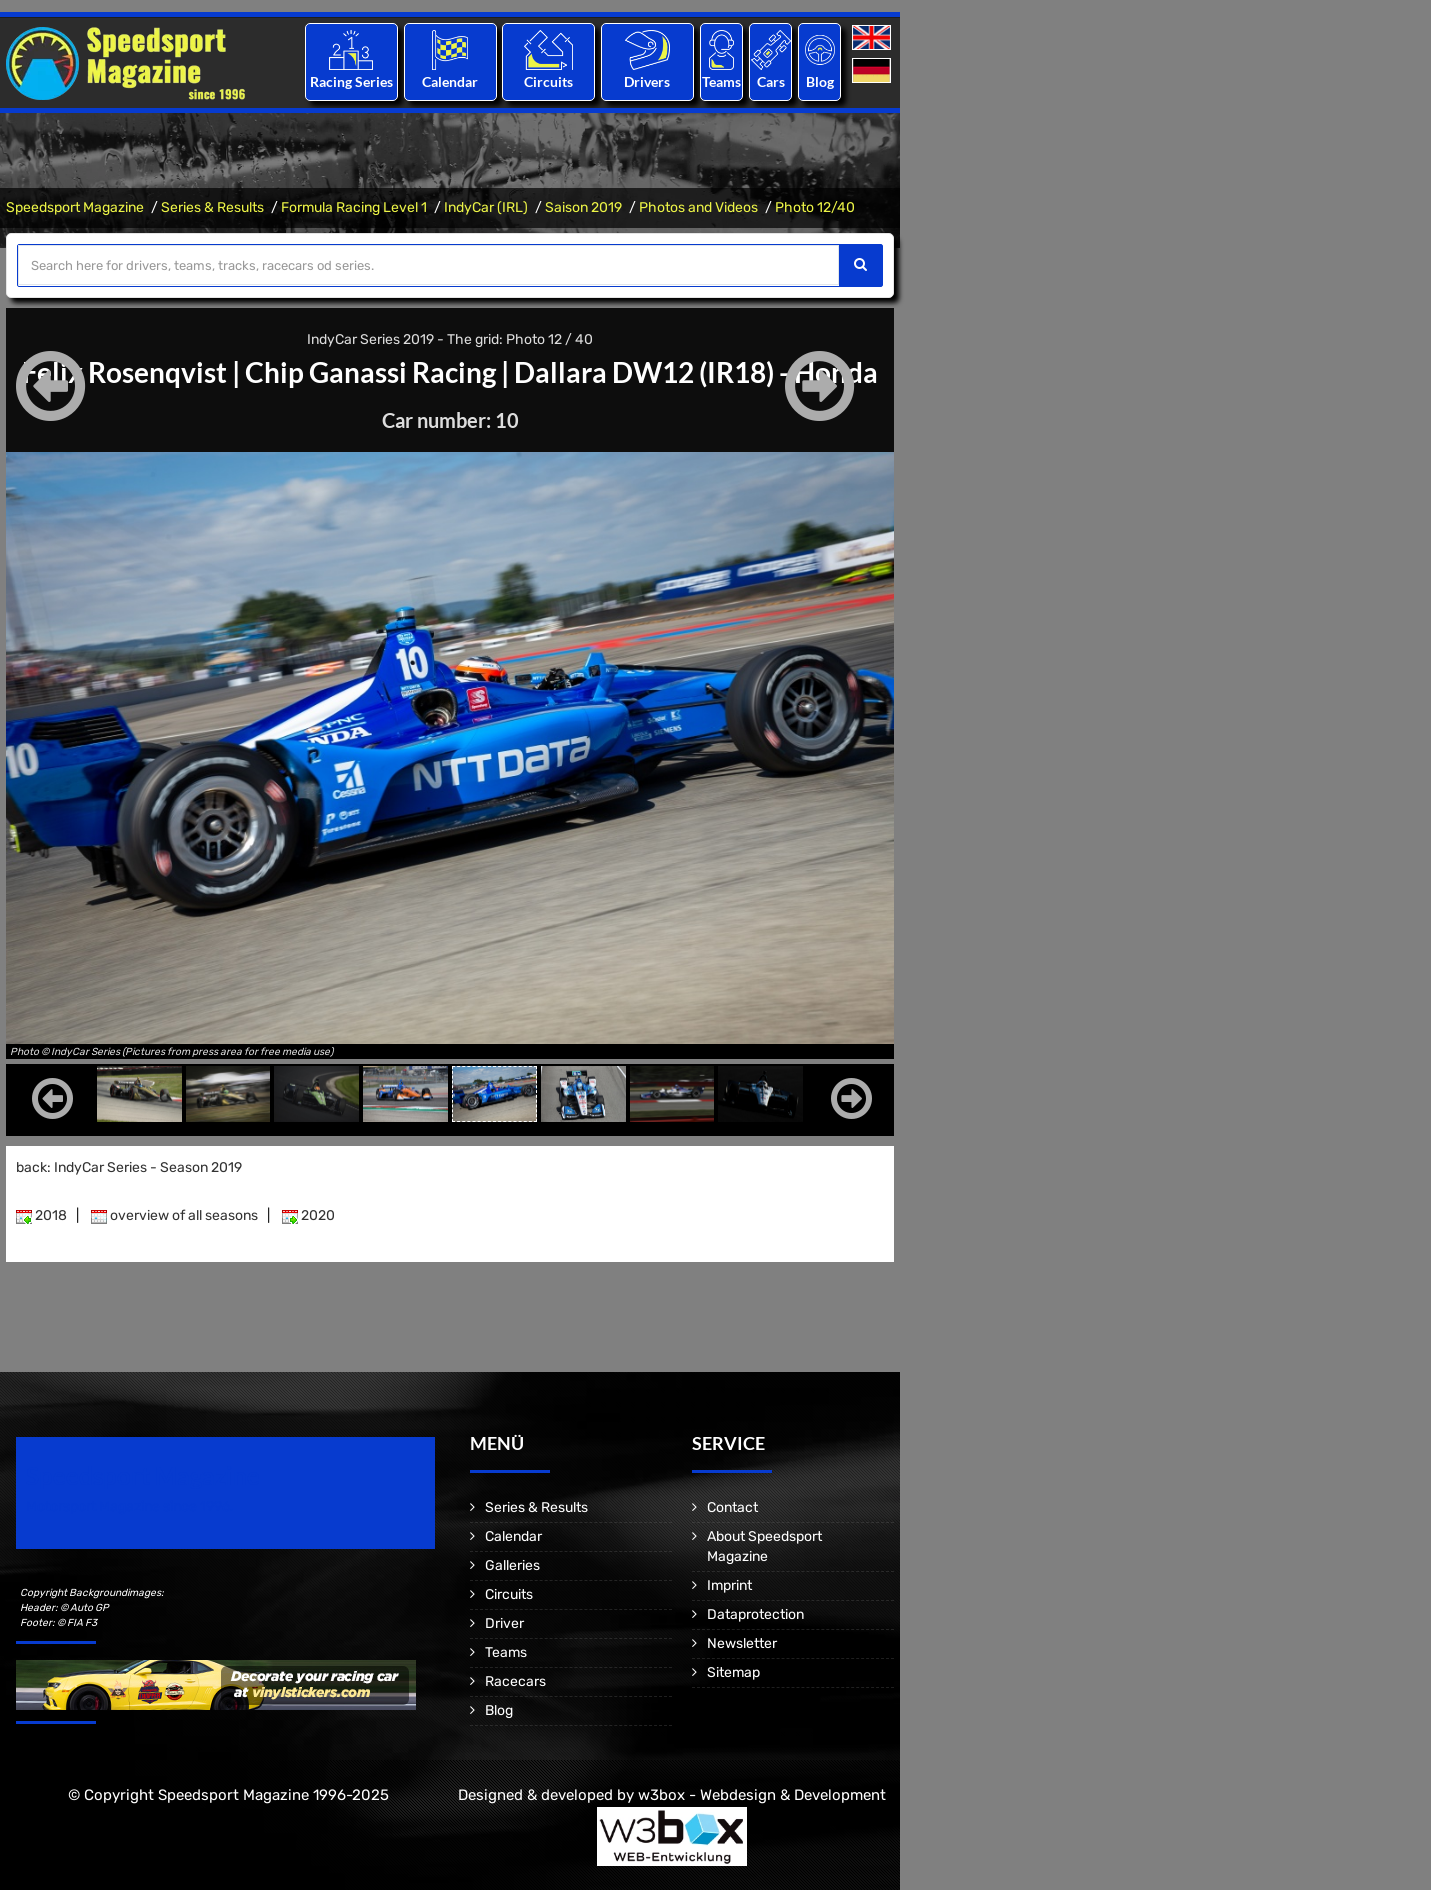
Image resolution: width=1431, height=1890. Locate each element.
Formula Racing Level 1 (354, 207)
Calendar (450, 81)
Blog (820, 81)
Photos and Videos (698, 207)
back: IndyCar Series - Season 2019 (129, 1167)
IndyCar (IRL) (486, 207)
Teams (721, 81)
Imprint (729, 1585)
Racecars (515, 1681)
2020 (308, 1215)
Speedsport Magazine (75, 207)
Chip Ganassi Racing (370, 372)
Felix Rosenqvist (124, 372)
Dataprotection (755, 1614)
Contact (732, 1507)
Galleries (512, 1565)
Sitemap (733, 1672)
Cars (771, 81)
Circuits (548, 81)
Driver (504, 1623)
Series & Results (212, 207)
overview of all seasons (174, 1215)
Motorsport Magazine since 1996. (130, 1506)
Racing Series (351, 81)
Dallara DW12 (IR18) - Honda (696, 372)
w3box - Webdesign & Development (762, 1795)
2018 (41, 1215)
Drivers (647, 81)
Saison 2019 (583, 207)
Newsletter (742, 1643)
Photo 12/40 (815, 207)
